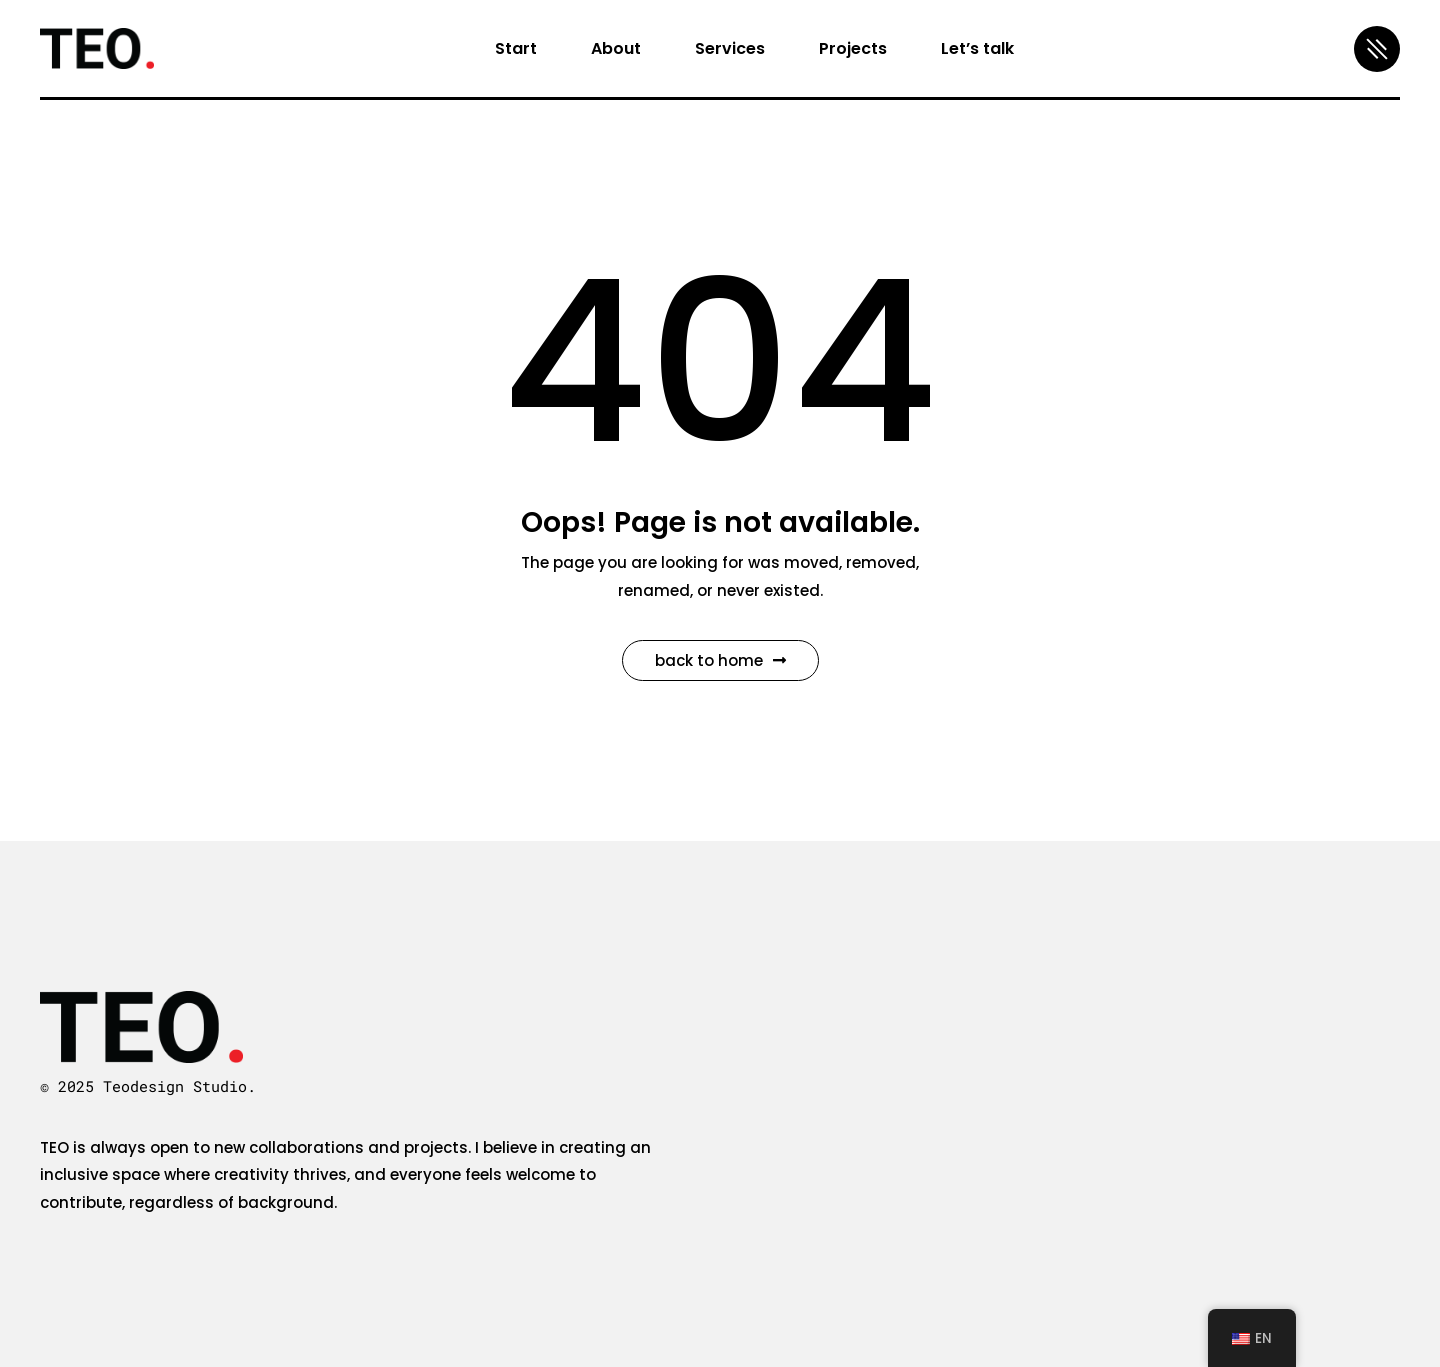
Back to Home (720, 660)
